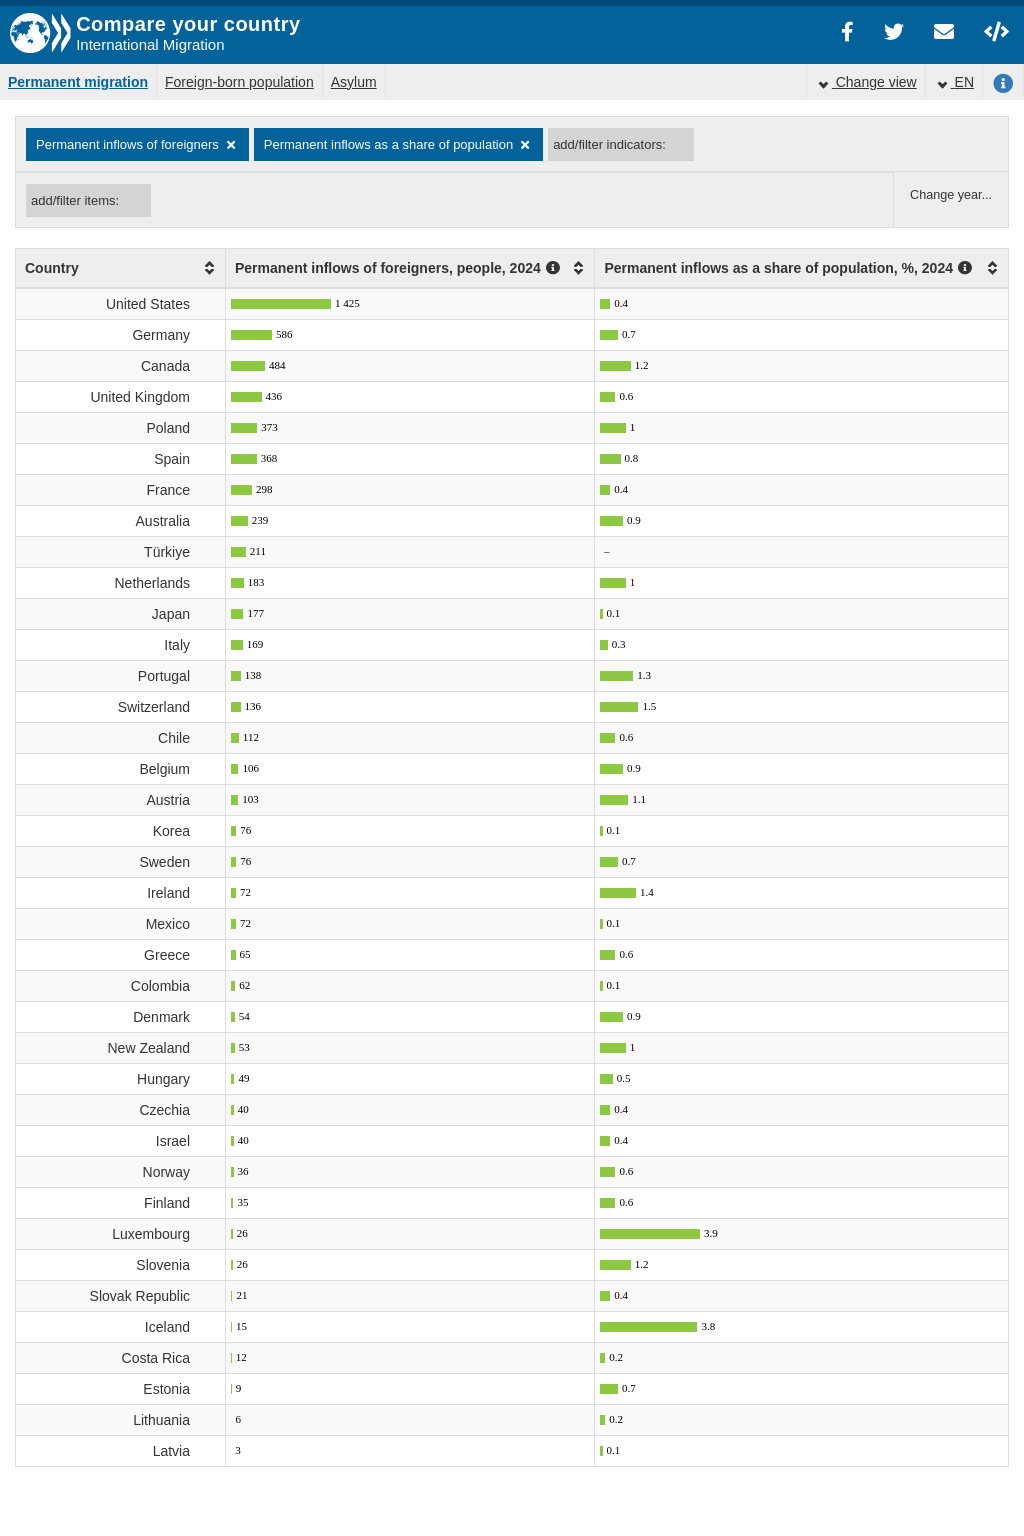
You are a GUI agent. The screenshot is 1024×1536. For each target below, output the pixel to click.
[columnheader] (121, 269)
